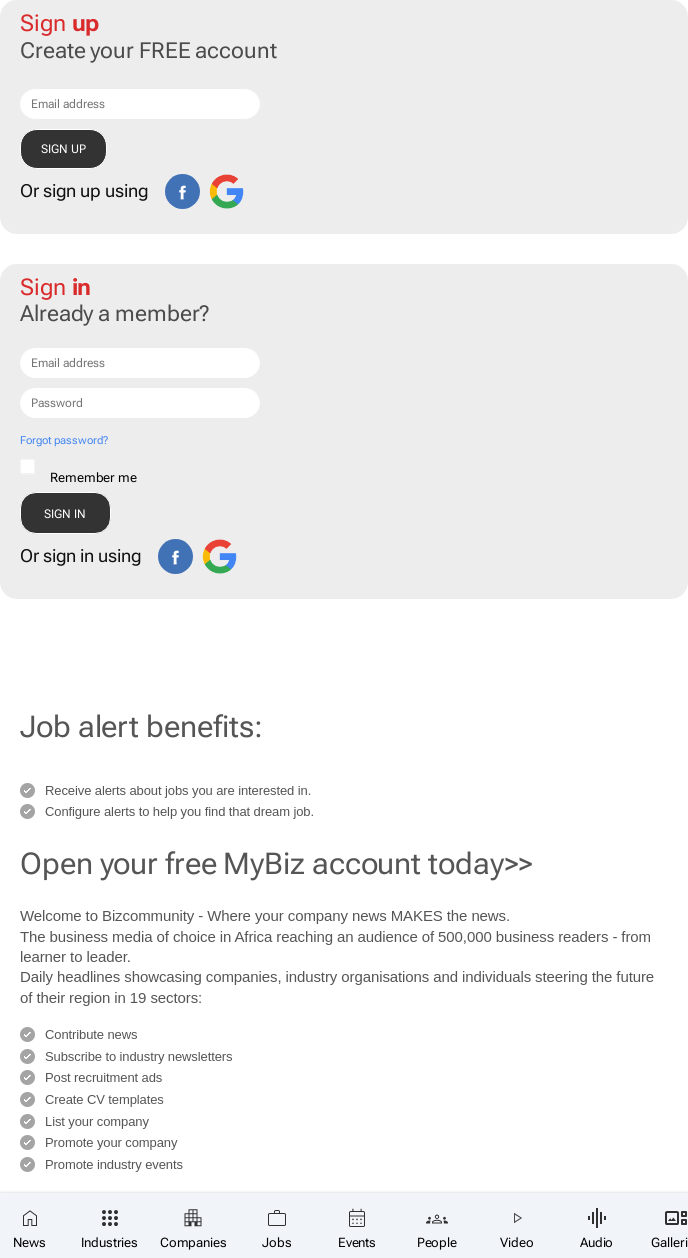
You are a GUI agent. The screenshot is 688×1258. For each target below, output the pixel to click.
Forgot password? (63, 440)
